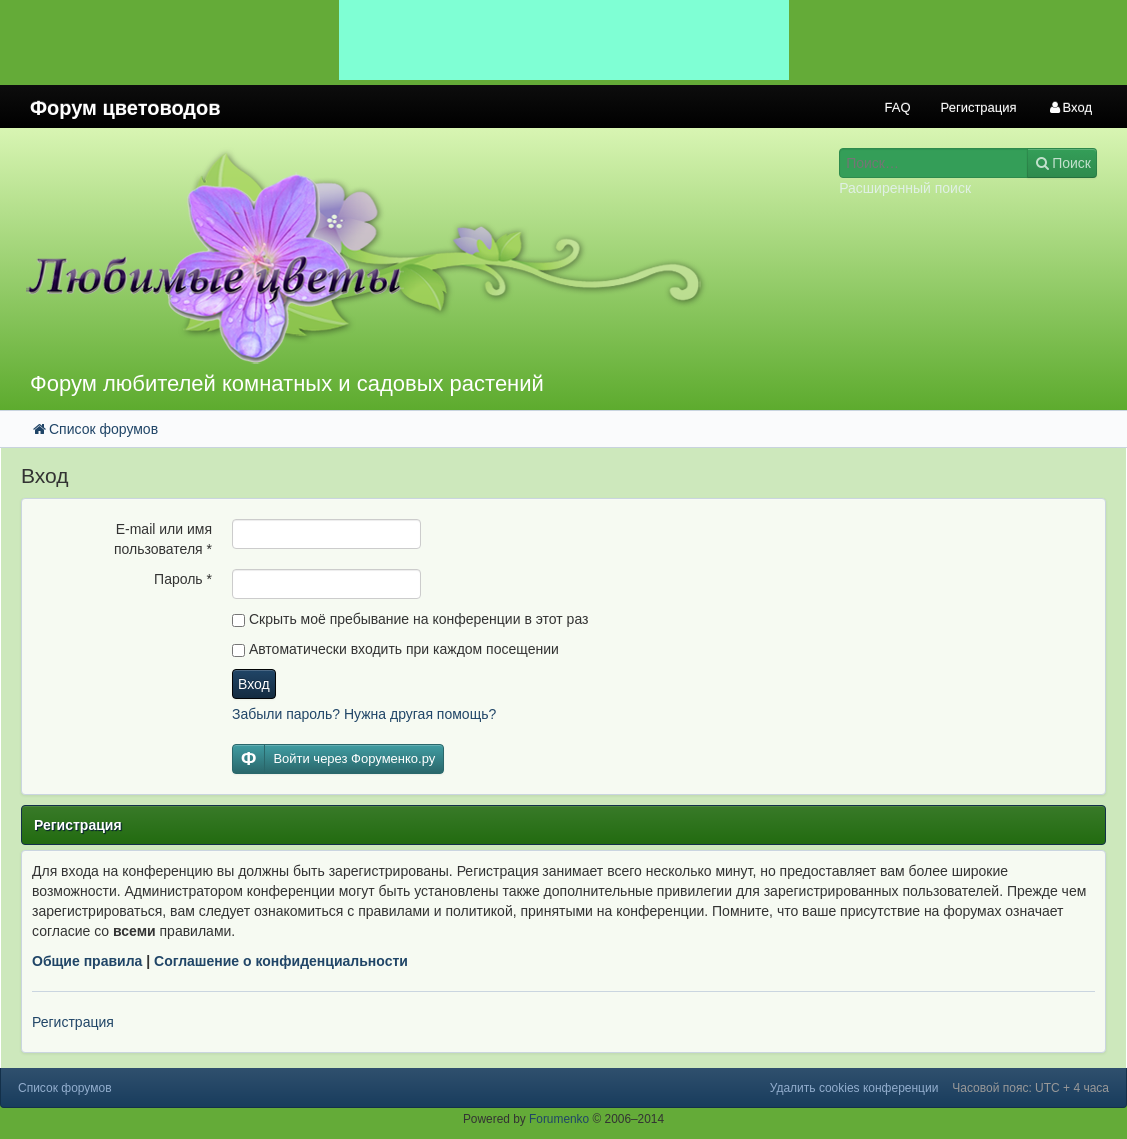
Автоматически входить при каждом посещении (395, 649)
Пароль (183, 579)
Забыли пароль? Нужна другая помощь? (364, 714)
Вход (254, 684)
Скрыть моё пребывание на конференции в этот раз (410, 619)
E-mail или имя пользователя (163, 539)
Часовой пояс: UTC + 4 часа (1030, 1088)
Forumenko (559, 1119)
